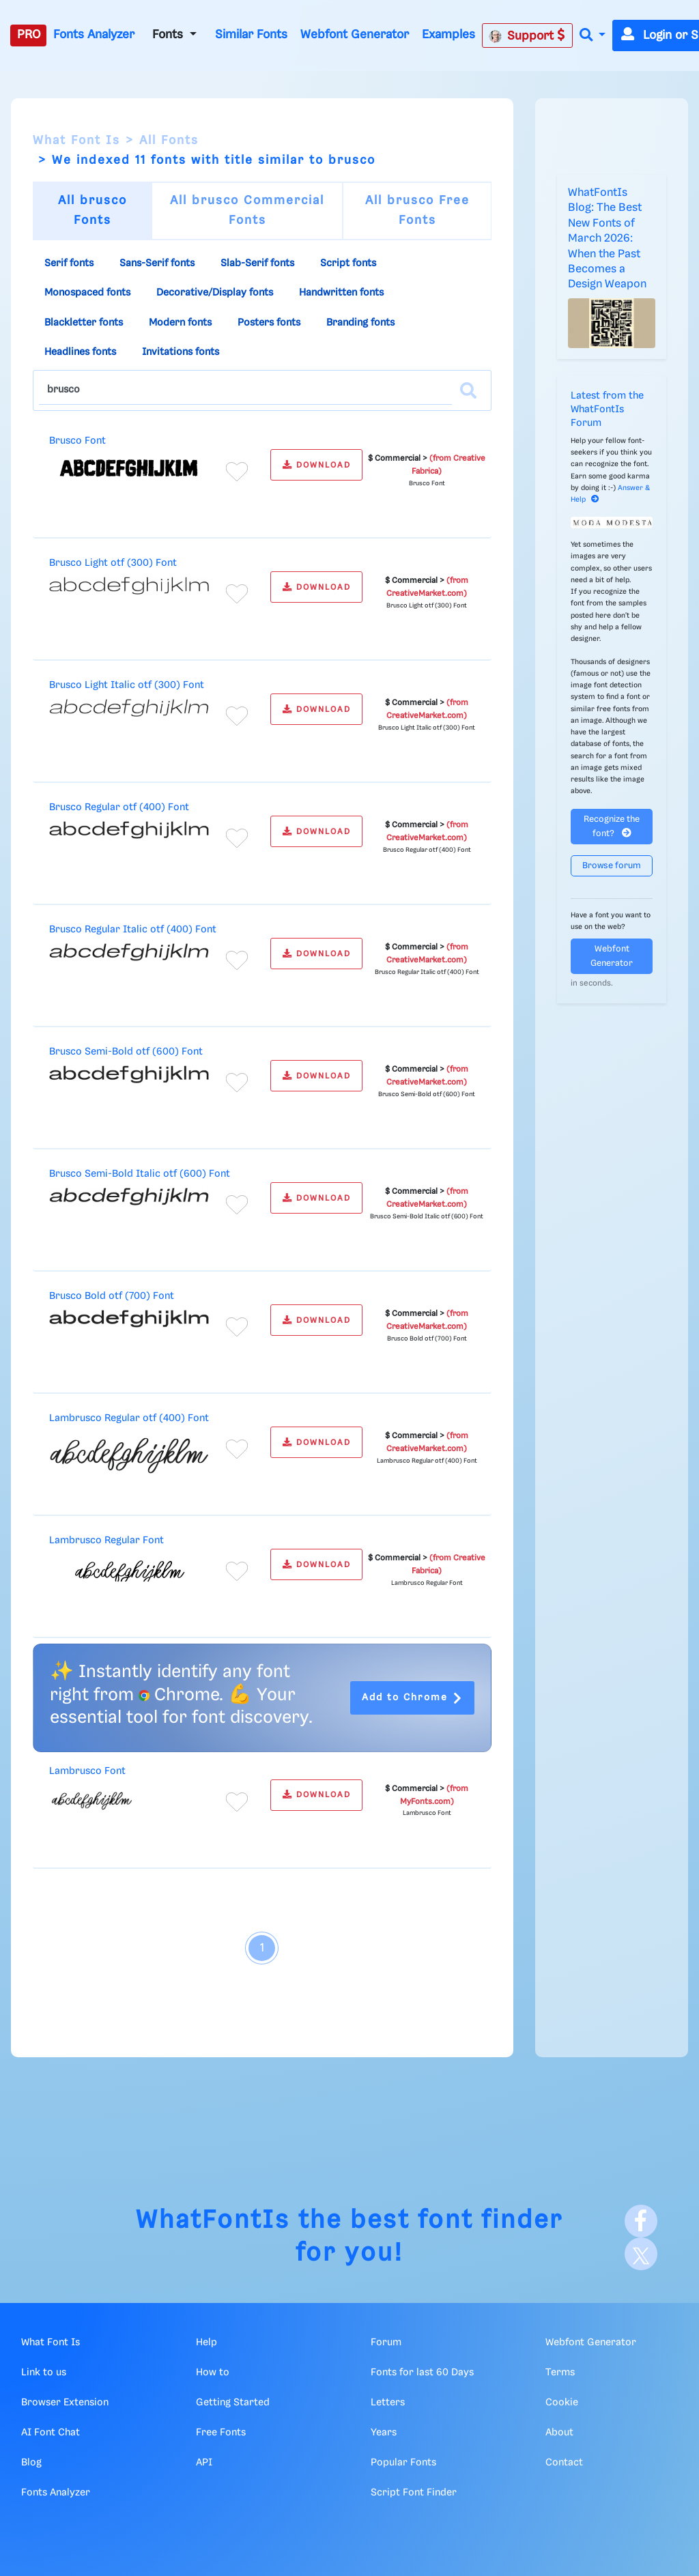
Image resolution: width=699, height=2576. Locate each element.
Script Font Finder (414, 2492)
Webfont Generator (354, 35)
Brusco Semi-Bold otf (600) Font (126, 1051)
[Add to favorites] (236, 471)
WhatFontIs (213, 2220)
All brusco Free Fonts (417, 211)
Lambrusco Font (87, 1771)
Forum (386, 2342)
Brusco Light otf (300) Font (113, 563)
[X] (641, 2253)
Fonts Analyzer (93, 35)
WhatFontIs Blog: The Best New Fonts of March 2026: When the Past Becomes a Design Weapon (607, 238)
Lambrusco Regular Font (106, 1540)
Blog (31, 2462)
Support (527, 35)
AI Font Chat (50, 2432)
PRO (28, 35)
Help (206, 2342)
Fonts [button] (169, 35)
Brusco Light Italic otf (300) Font (126, 685)
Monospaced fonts (87, 292)
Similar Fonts (251, 35)
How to (212, 2372)
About (559, 2432)
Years (384, 2432)
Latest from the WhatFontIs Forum (607, 409)
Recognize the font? (612, 826)
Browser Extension (65, 2402)
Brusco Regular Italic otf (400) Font (132, 929)
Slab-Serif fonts (257, 263)
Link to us (43, 2372)
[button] (592, 36)
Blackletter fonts (83, 322)
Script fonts (348, 263)
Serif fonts (69, 263)
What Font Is (76, 140)
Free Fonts (221, 2432)
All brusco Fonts (92, 211)
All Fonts (169, 140)
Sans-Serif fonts (157, 263)
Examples (448, 35)
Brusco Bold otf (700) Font (111, 1296)
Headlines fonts (80, 352)
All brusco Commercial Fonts (247, 211)
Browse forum (611, 865)
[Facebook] (641, 2221)
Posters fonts (269, 322)
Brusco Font (77, 440)
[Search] (468, 390)
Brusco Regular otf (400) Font (119, 807)
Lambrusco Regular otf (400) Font (129, 1418)
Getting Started (233, 2402)
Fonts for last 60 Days (422, 2372)
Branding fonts (360, 322)
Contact (564, 2462)
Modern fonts (180, 322)
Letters (388, 2402)
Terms (560, 2372)
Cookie (561, 2402)
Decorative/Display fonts (214, 292)
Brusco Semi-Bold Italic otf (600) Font (139, 1174)
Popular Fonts (403, 2462)
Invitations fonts (180, 352)
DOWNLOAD (317, 465)
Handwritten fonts (341, 292)
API (204, 2462)
